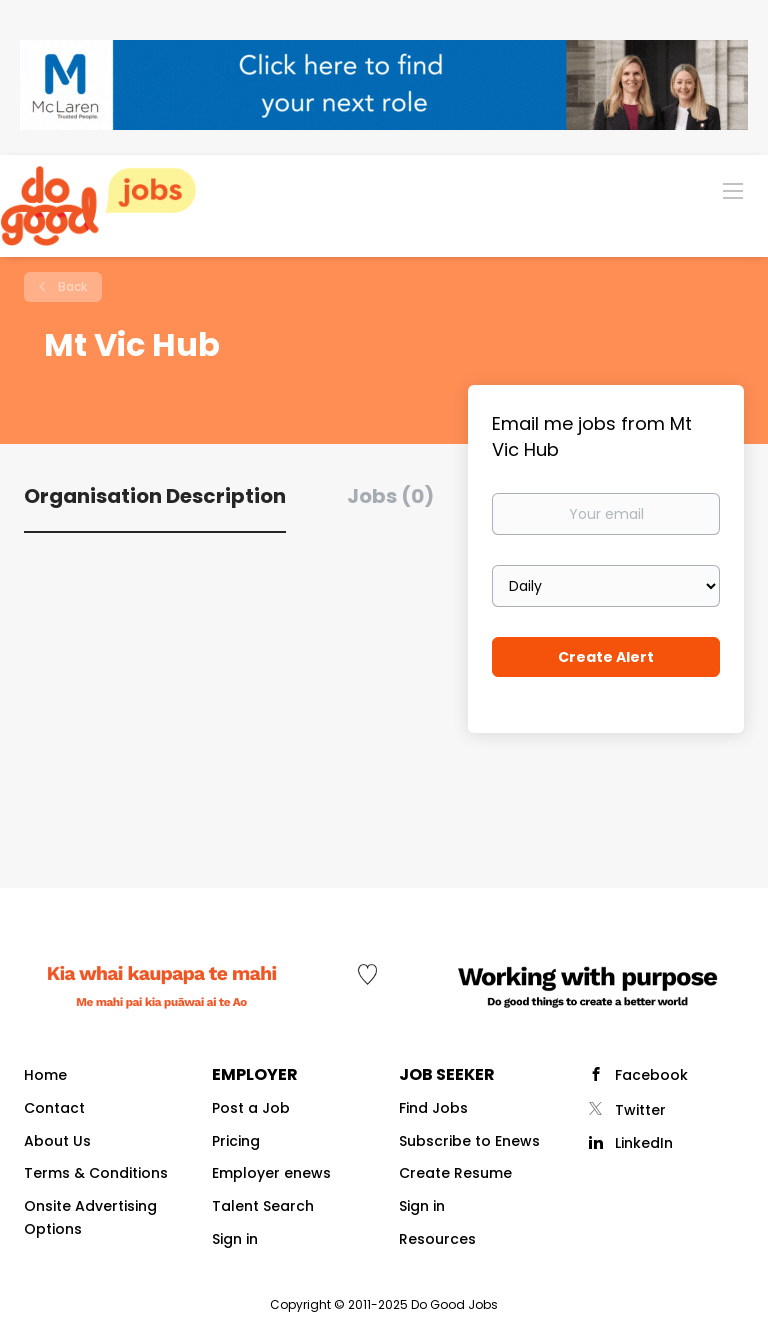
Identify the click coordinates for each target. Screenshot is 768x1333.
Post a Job (251, 1108)
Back (71, 286)
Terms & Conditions (96, 1173)
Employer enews (271, 1173)
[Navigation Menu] (733, 190)
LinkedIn (644, 1143)
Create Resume (455, 1173)
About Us (57, 1141)
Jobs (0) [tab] (390, 496)
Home (45, 1075)
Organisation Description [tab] (155, 496)
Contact (54, 1108)
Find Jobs (433, 1108)
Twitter (640, 1110)
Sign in (235, 1239)
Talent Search (263, 1206)
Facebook (651, 1075)
